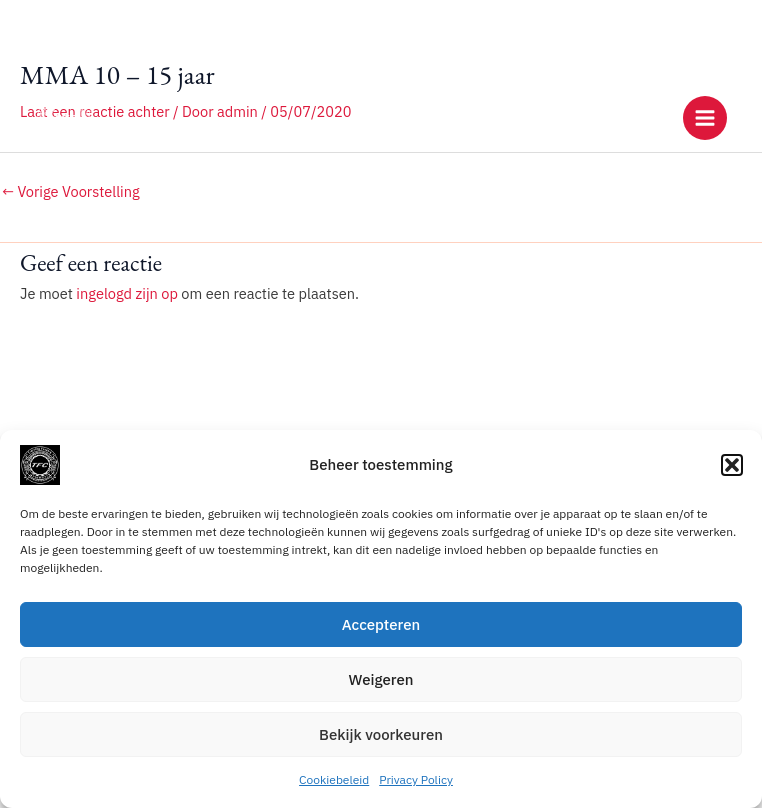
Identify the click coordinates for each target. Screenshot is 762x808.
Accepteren (381, 624)
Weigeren (381, 679)
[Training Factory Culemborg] (65, 118)
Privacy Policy (416, 779)
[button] (732, 465)
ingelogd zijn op (127, 293)
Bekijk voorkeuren (381, 734)
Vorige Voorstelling (71, 191)
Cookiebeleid (334, 779)
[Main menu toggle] (705, 118)
